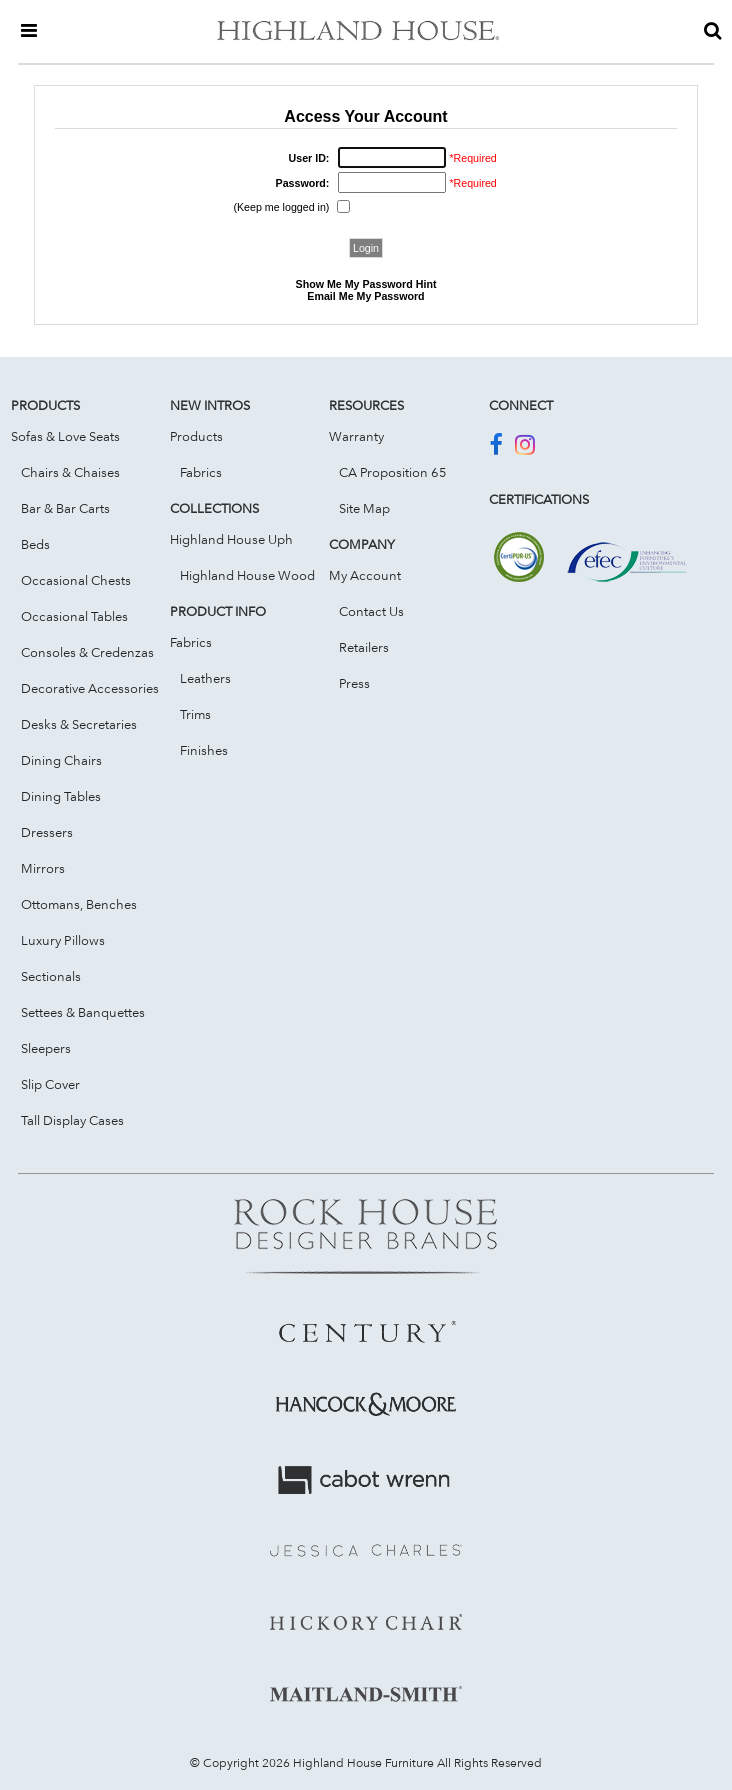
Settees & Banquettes (83, 1012)
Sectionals (51, 976)
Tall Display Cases (72, 1120)
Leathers (205, 678)
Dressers (47, 832)
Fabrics (201, 472)
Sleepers (46, 1048)
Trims (195, 714)
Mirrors (43, 868)
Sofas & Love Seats (65, 436)
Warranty (356, 436)
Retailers (364, 647)
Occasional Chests (76, 580)
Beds (35, 544)
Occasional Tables (74, 616)
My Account (365, 575)
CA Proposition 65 (393, 472)
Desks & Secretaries (79, 724)
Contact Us (371, 611)
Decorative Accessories (90, 688)
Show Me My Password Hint (366, 284)
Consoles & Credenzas (87, 652)
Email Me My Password (365, 296)
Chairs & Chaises (70, 472)
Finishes (204, 750)
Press (354, 683)
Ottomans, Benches (79, 904)
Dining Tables (61, 796)
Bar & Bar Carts (65, 508)
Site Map (364, 508)
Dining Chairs (61, 760)
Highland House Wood (247, 575)
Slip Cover (50, 1084)
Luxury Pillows (63, 940)
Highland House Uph (231, 539)
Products (196, 436)
